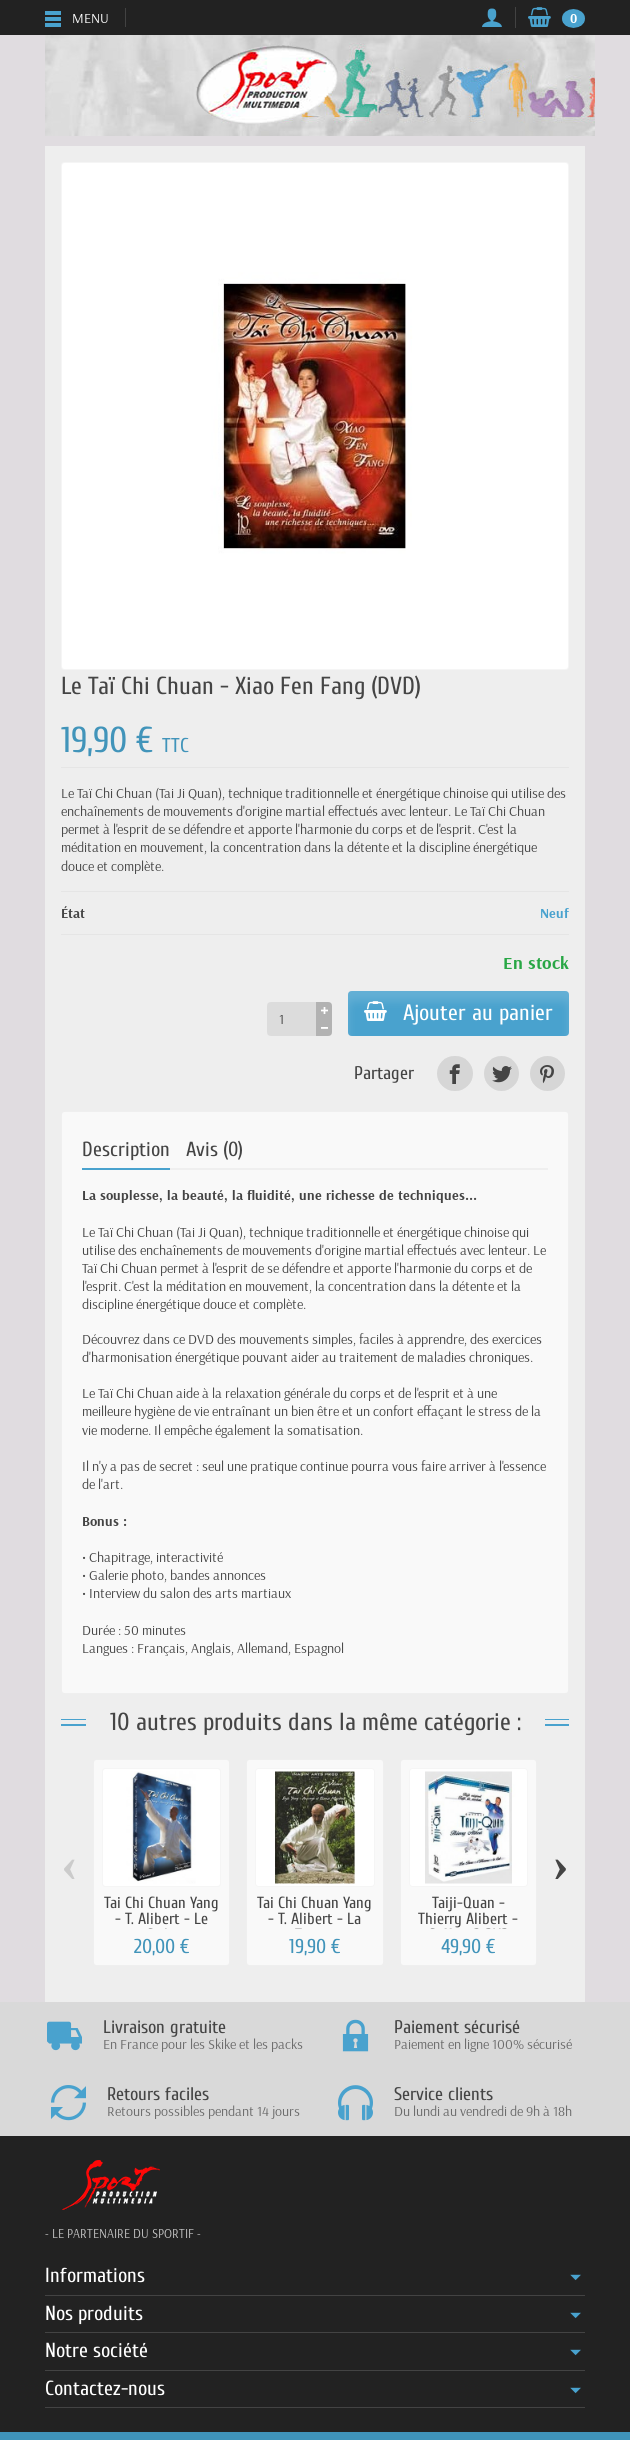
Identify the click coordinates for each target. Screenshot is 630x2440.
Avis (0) (214, 1149)
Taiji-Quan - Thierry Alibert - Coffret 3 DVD (468, 1919)
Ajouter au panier (458, 1013)
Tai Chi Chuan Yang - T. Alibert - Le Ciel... (161, 1919)
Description (126, 1149)
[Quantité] (291, 1019)
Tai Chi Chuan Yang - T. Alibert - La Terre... (314, 1919)
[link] (454, 1073)
